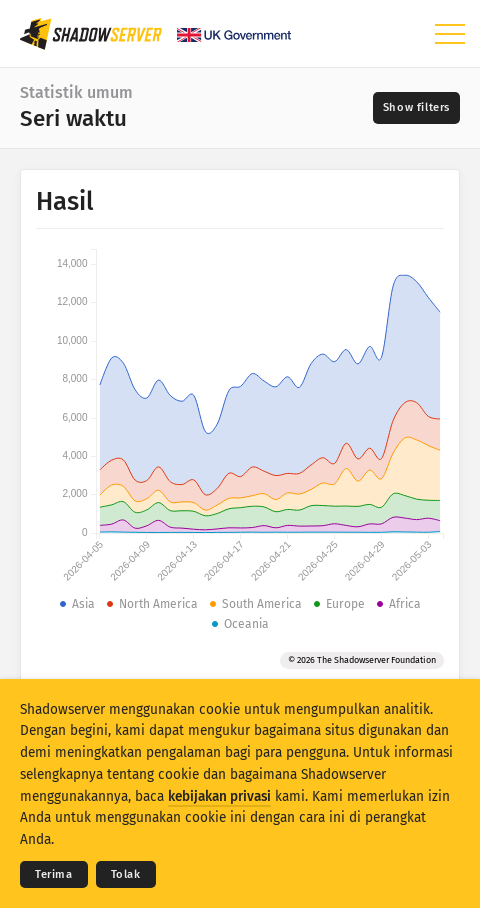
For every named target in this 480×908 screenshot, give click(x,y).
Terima (54, 874)
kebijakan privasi (219, 796)
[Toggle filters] (416, 108)
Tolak (126, 874)
